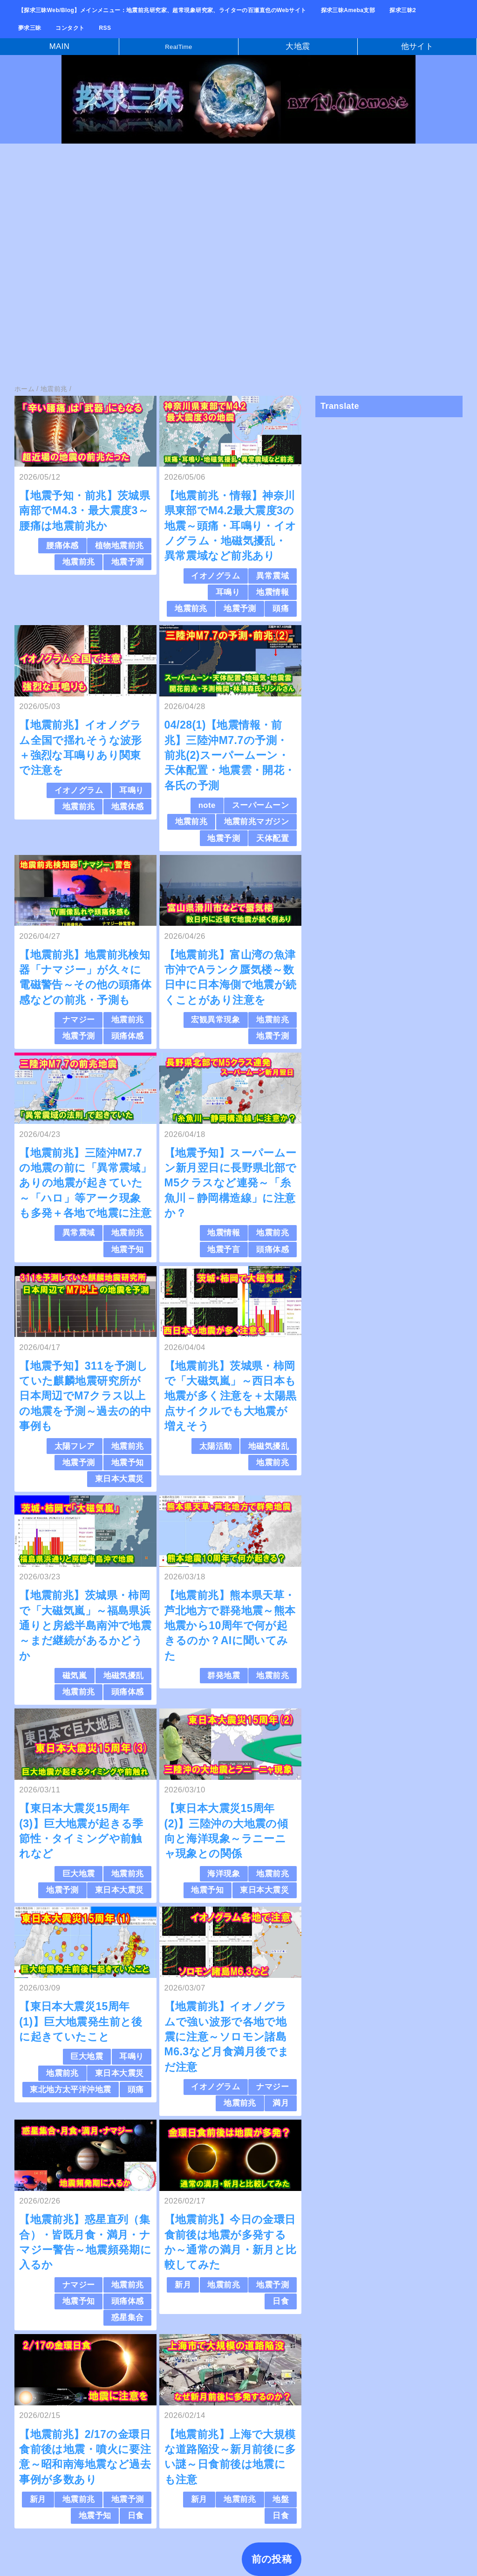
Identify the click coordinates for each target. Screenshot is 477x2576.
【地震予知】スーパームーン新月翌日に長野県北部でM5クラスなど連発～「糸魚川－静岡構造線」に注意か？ (230, 1183)
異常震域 (272, 576)
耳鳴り (228, 592)
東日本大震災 (119, 1478)
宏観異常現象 (215, 1019)
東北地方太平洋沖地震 (70, 2089)
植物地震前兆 (119, 545)
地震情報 (272, 592)
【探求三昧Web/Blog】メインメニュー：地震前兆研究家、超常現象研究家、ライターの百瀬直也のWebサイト (162, 10)
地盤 (281, 2499)
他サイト (417, 46)
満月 (281, 2103)
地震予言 (223, 1249)
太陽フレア (75, 1446)
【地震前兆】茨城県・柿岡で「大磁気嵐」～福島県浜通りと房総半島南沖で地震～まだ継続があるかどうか (85, 1625)
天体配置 (272, 838)
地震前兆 (78, 562)
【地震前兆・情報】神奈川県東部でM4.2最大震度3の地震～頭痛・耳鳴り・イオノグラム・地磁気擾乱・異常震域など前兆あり (230, 525)
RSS (105, 28)
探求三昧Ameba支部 (348, 10)
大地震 (298, 46)
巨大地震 (78, 1873)
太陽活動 (215, 1446)
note (207, 805)
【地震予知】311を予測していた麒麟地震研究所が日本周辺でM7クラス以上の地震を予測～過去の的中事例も (85, 1396)
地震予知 (127, 1249)
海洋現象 (223, 1873)
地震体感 (127, 806)
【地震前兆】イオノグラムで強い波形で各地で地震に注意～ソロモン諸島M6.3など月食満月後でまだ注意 (226, 2036)
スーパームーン (260, 805)
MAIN (59, 46)
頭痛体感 (127, 1036)
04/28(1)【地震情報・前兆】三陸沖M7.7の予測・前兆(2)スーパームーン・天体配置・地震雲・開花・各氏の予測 (229, 755)
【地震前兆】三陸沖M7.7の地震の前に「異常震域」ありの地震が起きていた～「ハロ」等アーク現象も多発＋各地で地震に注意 (85, 1183)
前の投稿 (272, 2559)
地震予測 (127, 562)
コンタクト (69, 28)
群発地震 (223, 1675)
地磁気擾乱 (268, 1446)
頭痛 (281, 608)
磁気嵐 (74, 1675)
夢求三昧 (29, 28)
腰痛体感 (62, 545)
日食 (281, 2301)
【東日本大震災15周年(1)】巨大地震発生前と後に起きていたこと (81, 2021)
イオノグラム (215, 576)
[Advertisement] (238, 220)
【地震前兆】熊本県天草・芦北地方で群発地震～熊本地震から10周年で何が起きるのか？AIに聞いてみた (230, 1625)
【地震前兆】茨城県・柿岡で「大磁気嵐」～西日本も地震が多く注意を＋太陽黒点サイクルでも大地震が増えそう (230, 1396)
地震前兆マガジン (256, 821)
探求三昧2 (402, 10)
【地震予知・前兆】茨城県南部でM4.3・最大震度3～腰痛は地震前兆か (84, 510)
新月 (183, 2284)
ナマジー (78, 1019)
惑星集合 (127, 2317)
